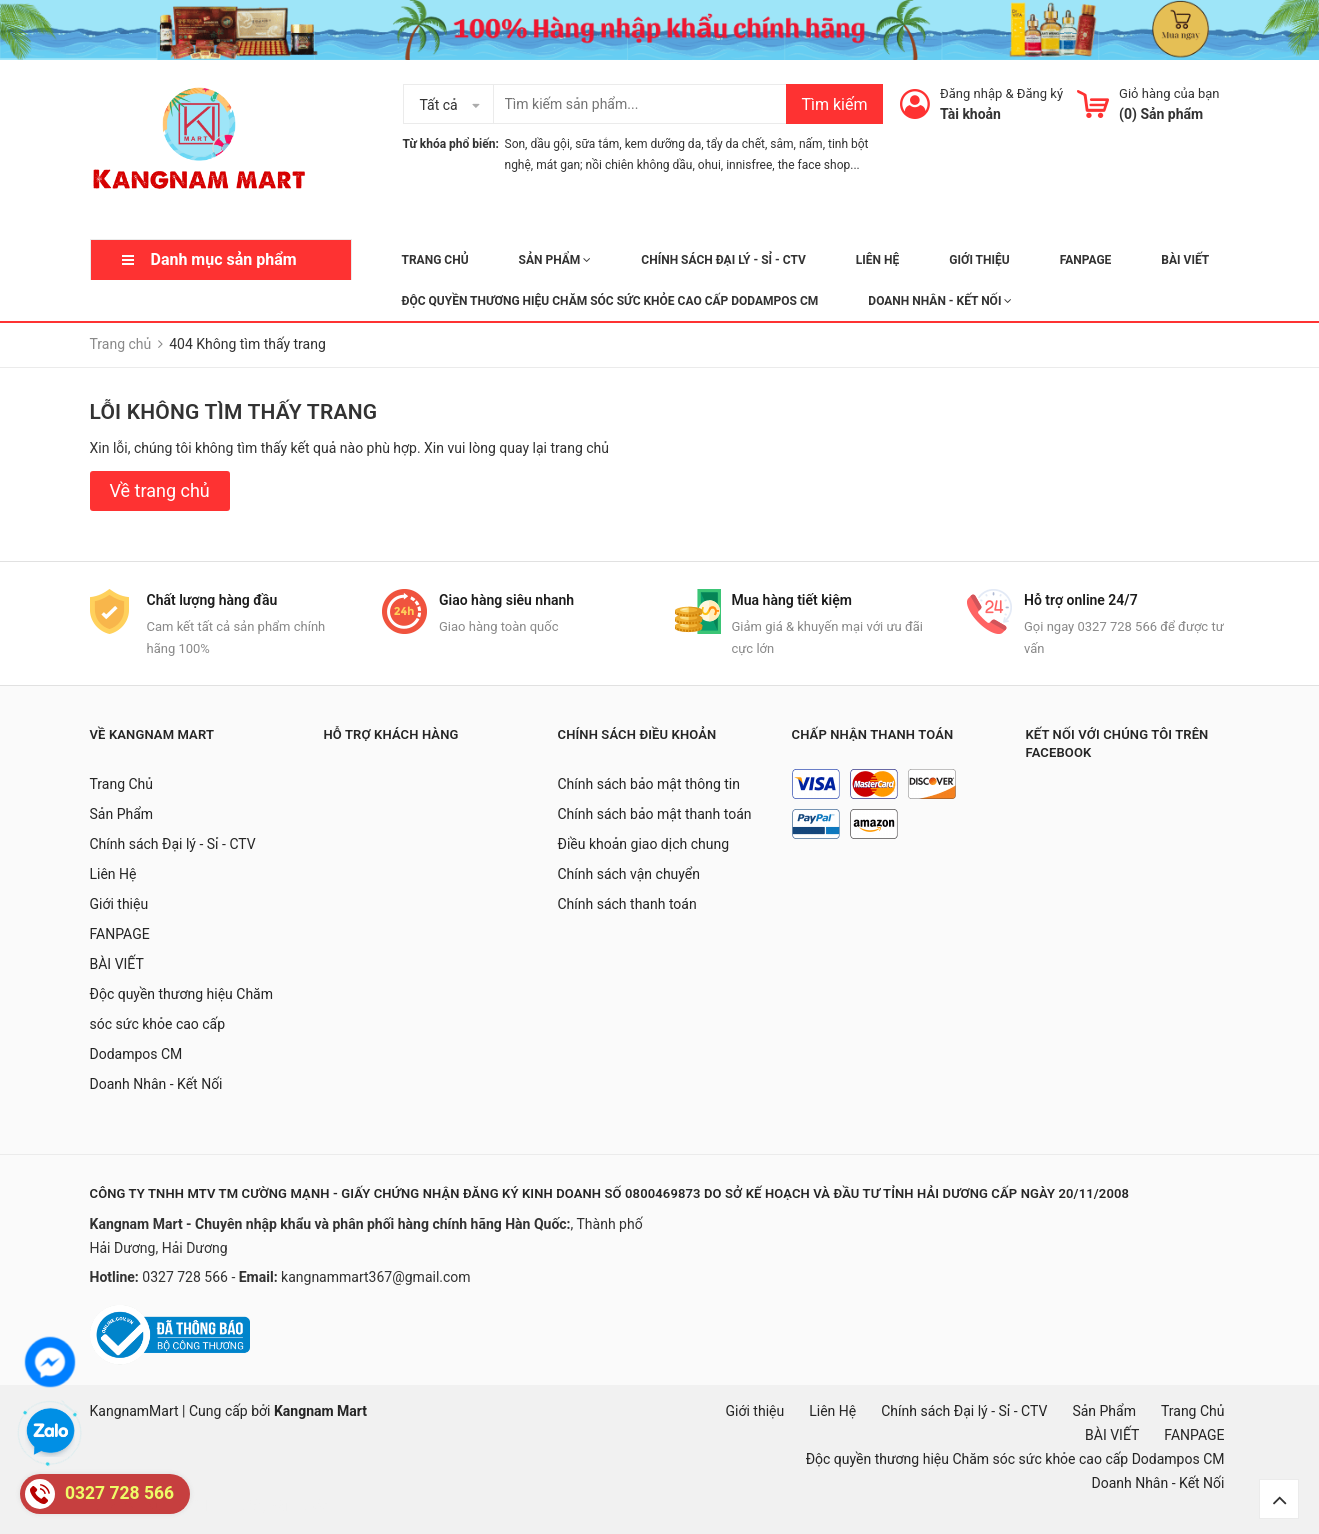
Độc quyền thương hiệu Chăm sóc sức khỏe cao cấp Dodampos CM (610, 301)
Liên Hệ (877, 260)
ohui (709, 165)
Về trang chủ (160, 490)
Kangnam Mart (320, 1411)
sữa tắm (597, 144)
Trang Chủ (435, 260)
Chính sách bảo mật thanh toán (655, 814)
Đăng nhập (971, 93)
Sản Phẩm (555, 260)
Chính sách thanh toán (627, 904)
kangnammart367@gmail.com (376, 1277)
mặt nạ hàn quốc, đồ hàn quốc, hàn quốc (201, 1506)
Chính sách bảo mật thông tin (649, 784)
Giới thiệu (979, 260)
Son (515, 144)
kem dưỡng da (663, 144)
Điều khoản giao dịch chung (644, 844)
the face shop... (819, 165)
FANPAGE (1086, 260)
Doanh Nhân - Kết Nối (940, 301)
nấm (811, 144)
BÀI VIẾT (1185, 260)
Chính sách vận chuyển (629, 874)
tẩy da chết (736, 144)
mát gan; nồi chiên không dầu (614, 165)
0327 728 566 (186, 1277)
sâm (781, 144)
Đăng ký (1040, 93)
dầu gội (549, 144)
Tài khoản (970, 114)
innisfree (749, 165)
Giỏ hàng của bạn (1169, 93)
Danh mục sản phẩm (224, 259)
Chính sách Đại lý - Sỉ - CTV (723, 260)
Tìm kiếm (834, 104)
